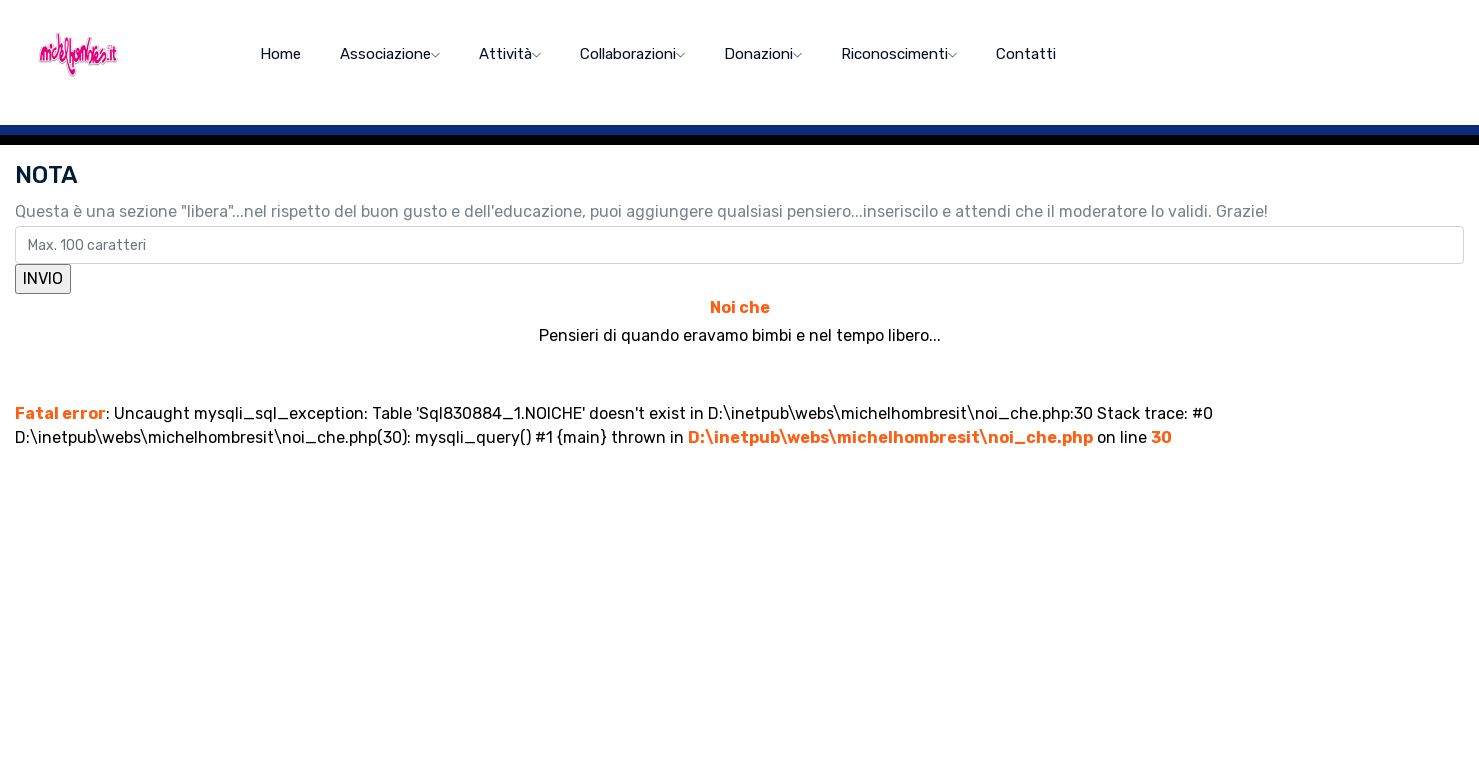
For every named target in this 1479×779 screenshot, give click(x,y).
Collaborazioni (632, 54)
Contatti (1026, 54)
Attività (510, 54)
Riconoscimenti (899, 54)
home (280, 54)
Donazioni (763, 54)
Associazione (390, 54)
